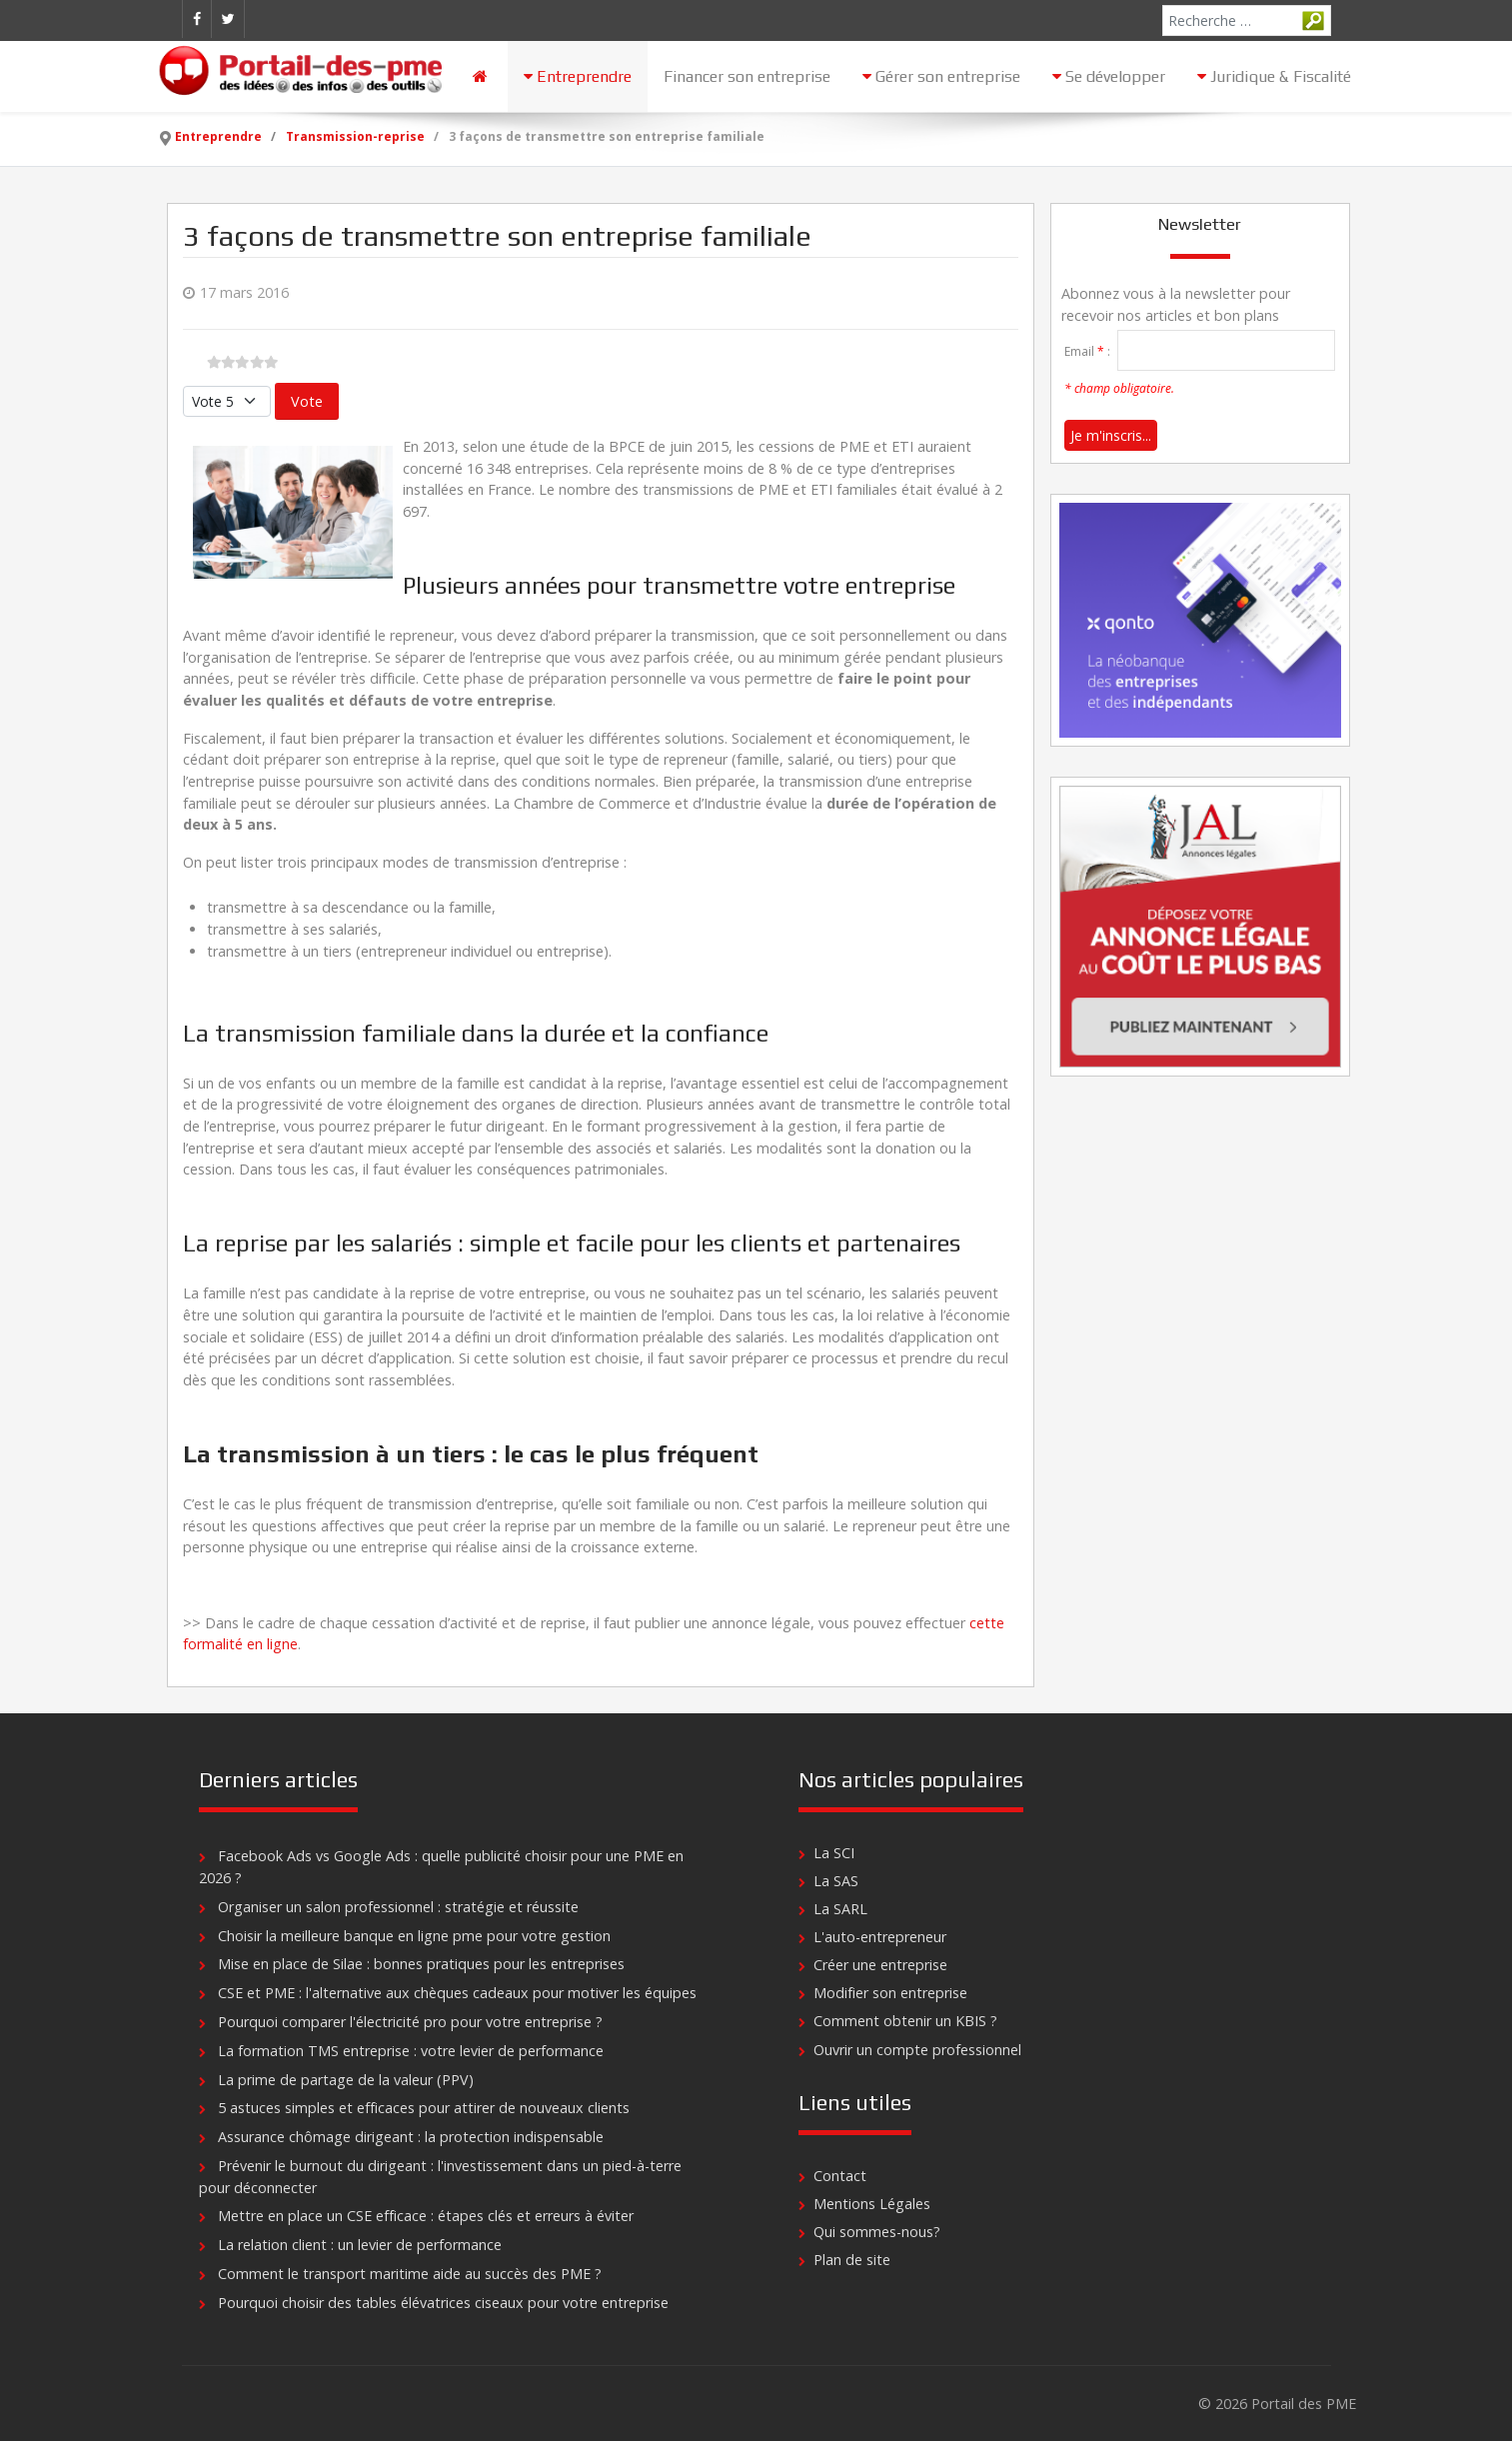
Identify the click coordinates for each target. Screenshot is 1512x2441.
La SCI (833, 1852)
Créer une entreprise (880, 1964)
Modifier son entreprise (890, 1992)
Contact (839, 2175)
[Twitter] (228, 19)
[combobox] (1246, 20)
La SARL (840, 1908)
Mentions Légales (871, 2203)
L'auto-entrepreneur (879, 1936)
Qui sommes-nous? (876, 2231)
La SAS (835, 1880)
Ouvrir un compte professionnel (917, 2049)
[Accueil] (482, 76)
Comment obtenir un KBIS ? (905, 2020)
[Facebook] (197, 19)
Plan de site (851, 2259)
